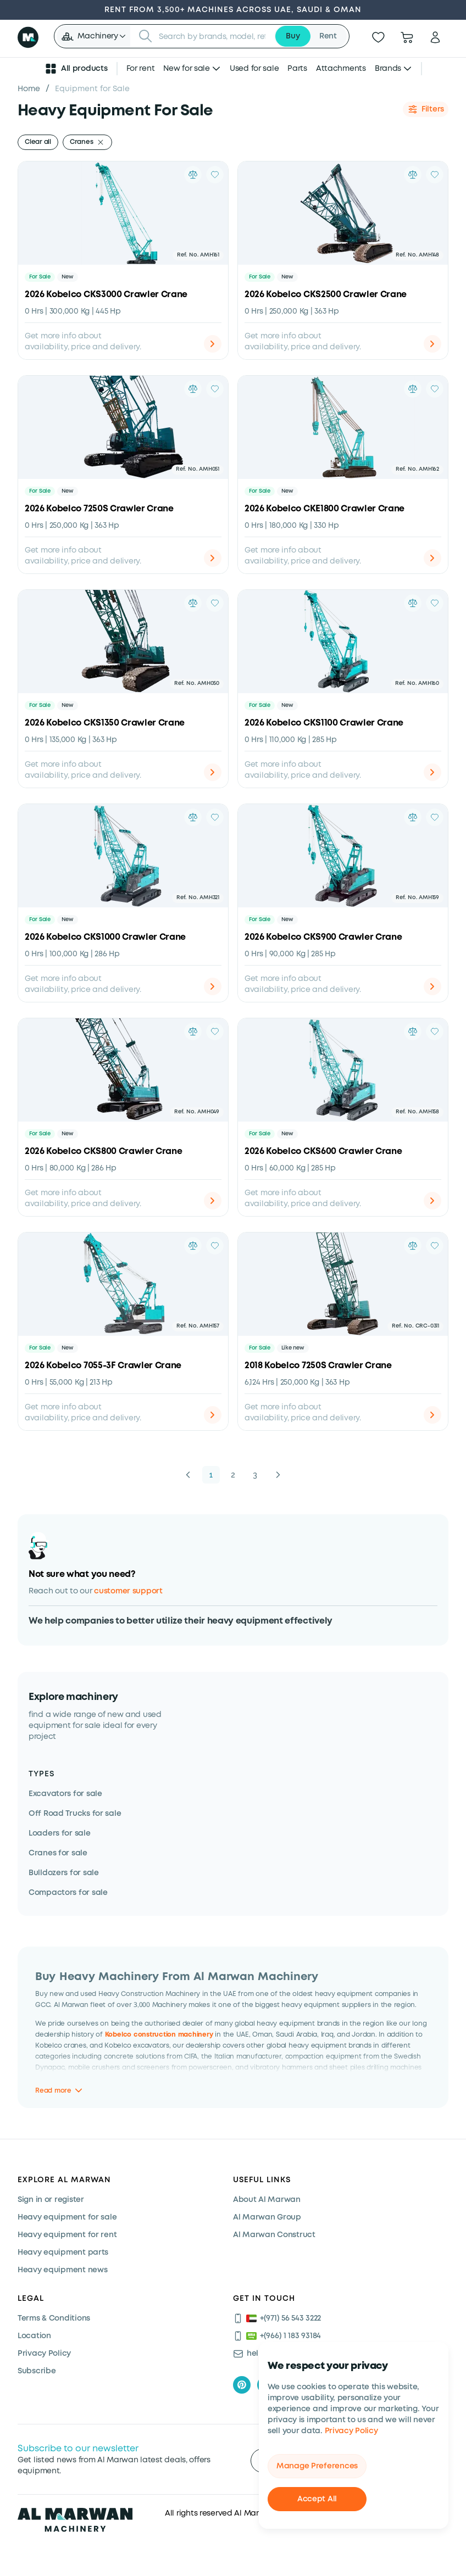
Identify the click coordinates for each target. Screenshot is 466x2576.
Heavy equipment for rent (67, 2235)
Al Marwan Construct (274, 2235)
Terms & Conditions (54, 2318)
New (68, 277)
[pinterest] (242, 2385)
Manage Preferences (317, 2466)
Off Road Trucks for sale (75, 1813)
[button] (93, 36)
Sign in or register (51, 2199)
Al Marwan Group (267, 2217)
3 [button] (255, 1474)
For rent (140, 68)
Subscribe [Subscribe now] (37, 2371)
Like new (292, 1348)
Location (34, 2336)
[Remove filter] (100, 142)
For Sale (40, 277)
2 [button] (233, 1474)
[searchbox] (213, 36)
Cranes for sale (58, 1853)
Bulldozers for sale (64, 1873)
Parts (297, 68)
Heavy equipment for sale (67, 2217)
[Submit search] (145, 36)
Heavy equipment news (62, 2270)
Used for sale (254, 68)
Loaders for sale (60, 1833)
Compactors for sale (68, 1892)
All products (76, 68)
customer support (128, 1591)
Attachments (341, 68)
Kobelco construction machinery (159, 2034)
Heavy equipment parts (63, 2252)
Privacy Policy (351, 2431)
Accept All (317, 2499)
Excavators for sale (65, 1794)
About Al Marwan (267, 2199)
